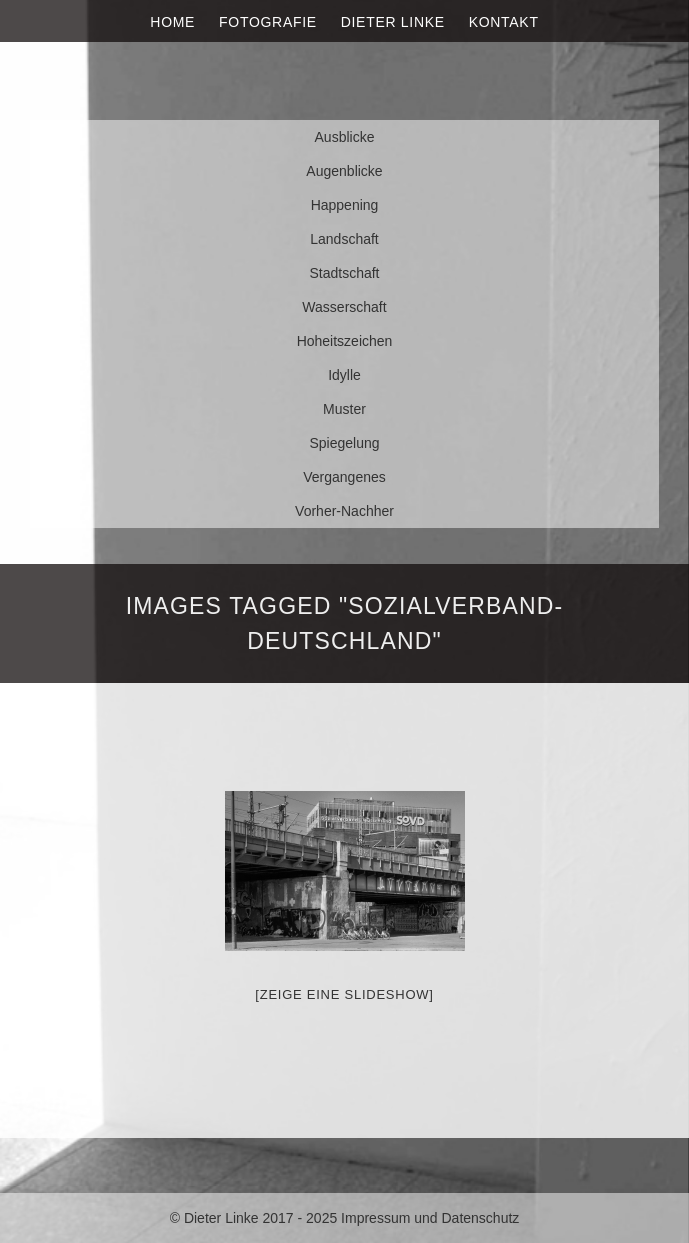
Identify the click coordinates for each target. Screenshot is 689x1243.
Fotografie (268, 22)
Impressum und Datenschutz (430, 1218)
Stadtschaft (344, 273)
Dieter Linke (393, 22)
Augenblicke (344, 171)
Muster (344, 409)
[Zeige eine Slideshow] (344, 994)
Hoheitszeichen (345, 341)
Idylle (344, 375)
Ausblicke (345, 137)
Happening (345, 205)
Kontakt (504, 22)
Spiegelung (344, 443)
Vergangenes (344, 477)
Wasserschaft (344, 307)
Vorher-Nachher (344, 511)
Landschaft (344, 239)
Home (172, 22)
